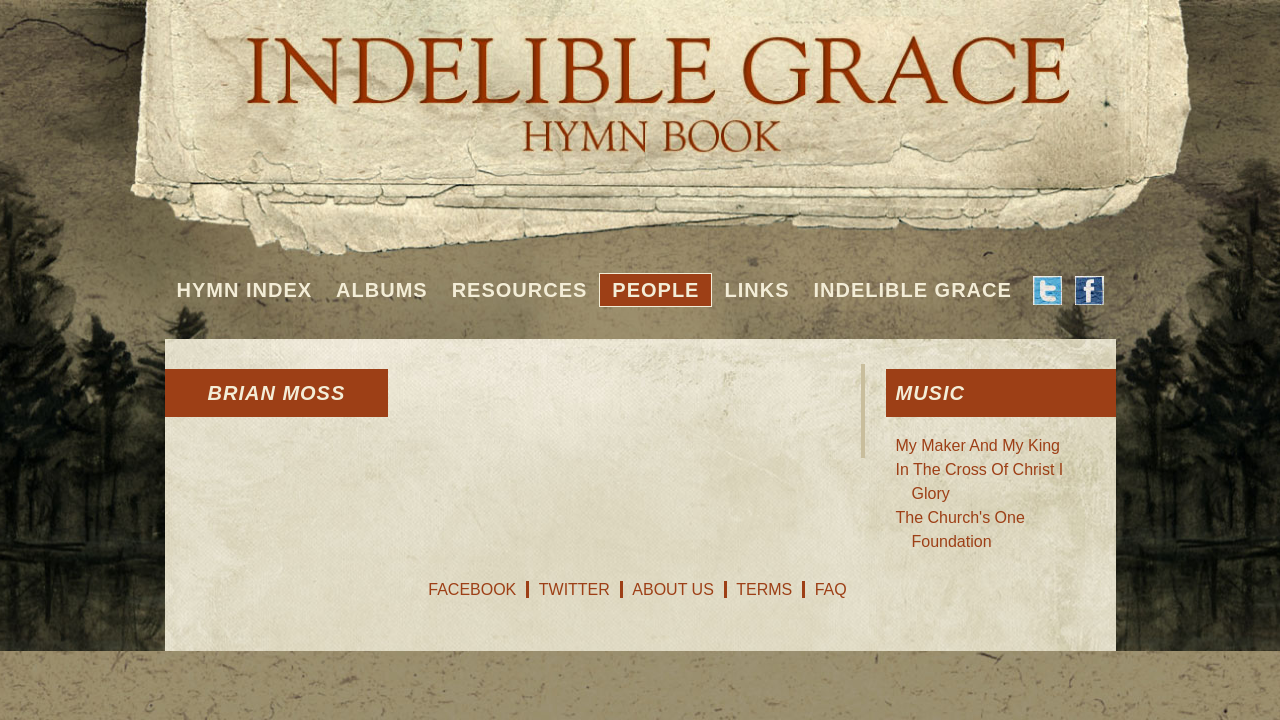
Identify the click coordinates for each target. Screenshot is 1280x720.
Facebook (472, 589)
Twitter (574, 589)
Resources (520, 290)
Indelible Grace (912, 290)
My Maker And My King (978, 445)
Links (756, 290)
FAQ (831, 589)
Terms (764, 589)
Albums (382, 290)
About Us (673, 589)
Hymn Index (245, 290)
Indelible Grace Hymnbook (640, 80)
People (655, 290)
